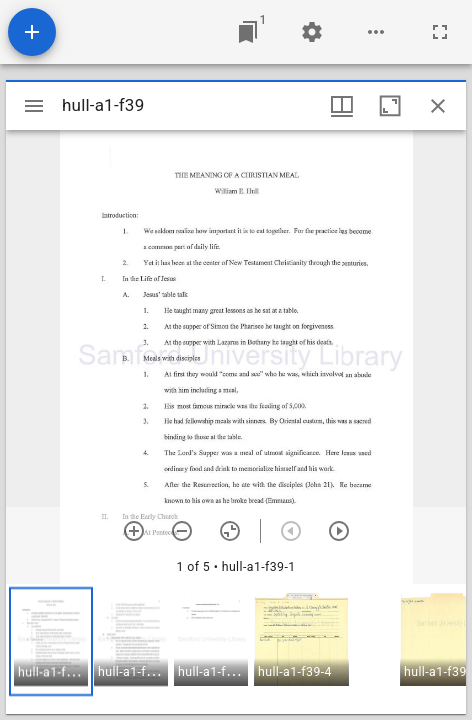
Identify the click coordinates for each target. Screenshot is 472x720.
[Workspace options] (376, 32)
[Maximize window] (390, 106)
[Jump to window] (248, 32)
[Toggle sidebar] (34, 106)
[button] (51, 641)
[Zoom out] (182, 531)
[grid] (236, 649)
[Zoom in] (134, 531)
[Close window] (438, 106)
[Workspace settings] (312, 32)
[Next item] (339, 531)
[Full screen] (440, 32)
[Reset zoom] (230, 531)
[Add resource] (32, 32)
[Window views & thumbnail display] (342, 106)
